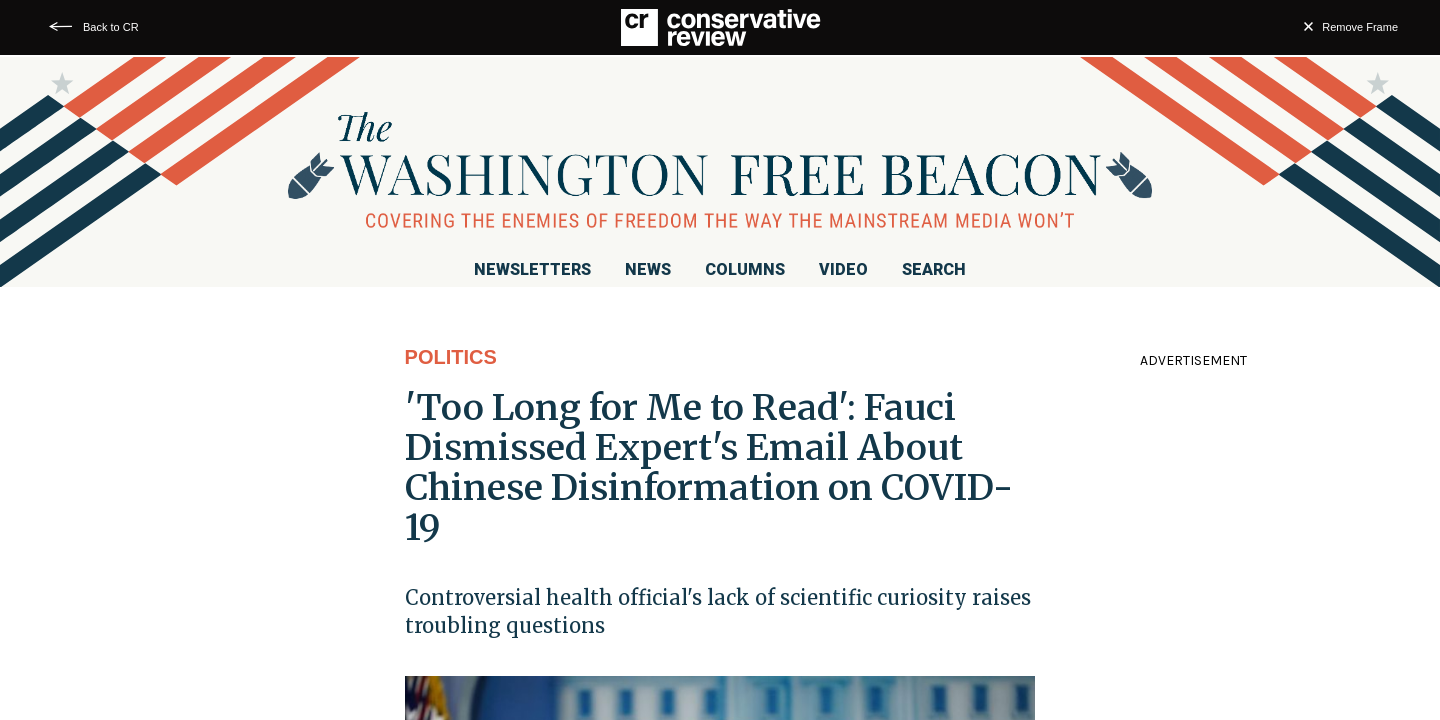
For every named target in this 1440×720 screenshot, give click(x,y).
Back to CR (111, 27)
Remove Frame (1360, 27)
